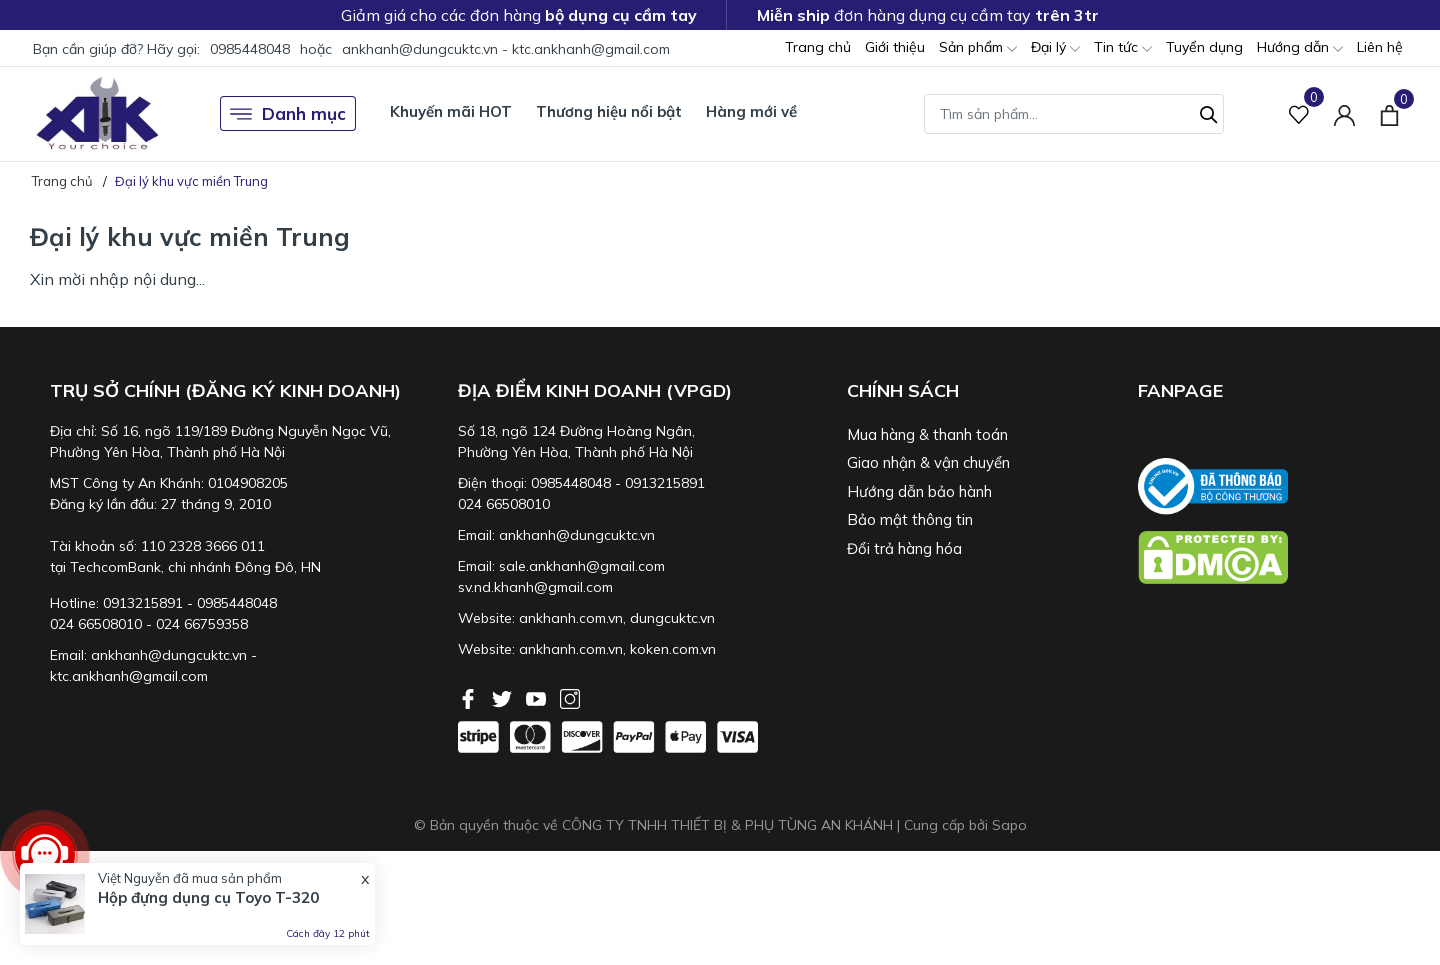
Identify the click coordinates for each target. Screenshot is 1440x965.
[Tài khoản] (1344, 113)
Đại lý (1055, 48)
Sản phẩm (978, 48)
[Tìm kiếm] (1209, 112)
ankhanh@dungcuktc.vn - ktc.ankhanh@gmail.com (506, 49)
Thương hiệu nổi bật (609, 111)
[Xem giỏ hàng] (1389, 113)
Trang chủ (818, 47)
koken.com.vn (673, 649)
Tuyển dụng (1204, 47)
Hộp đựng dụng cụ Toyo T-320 (208, 897)
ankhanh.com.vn (571, 618)
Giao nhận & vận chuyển (928, 462)
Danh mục (288, 114)
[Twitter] (504, 697)
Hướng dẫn (1300, 48)
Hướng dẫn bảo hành (919, 491)
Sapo (1009, 825)
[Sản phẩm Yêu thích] (1299, 113)
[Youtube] (538, 697)
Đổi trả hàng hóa (904, 548)
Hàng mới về (751, 111)
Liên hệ (1380, 47)
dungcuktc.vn (672, 618)
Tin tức (1123, 48)
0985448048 (250, 49)
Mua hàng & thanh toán (927, 434)
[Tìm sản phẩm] (1074, 114)
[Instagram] (570, 697)
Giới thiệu (895, 47)
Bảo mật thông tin (910, 519)
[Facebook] (470, 697)
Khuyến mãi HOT (451, 111)
